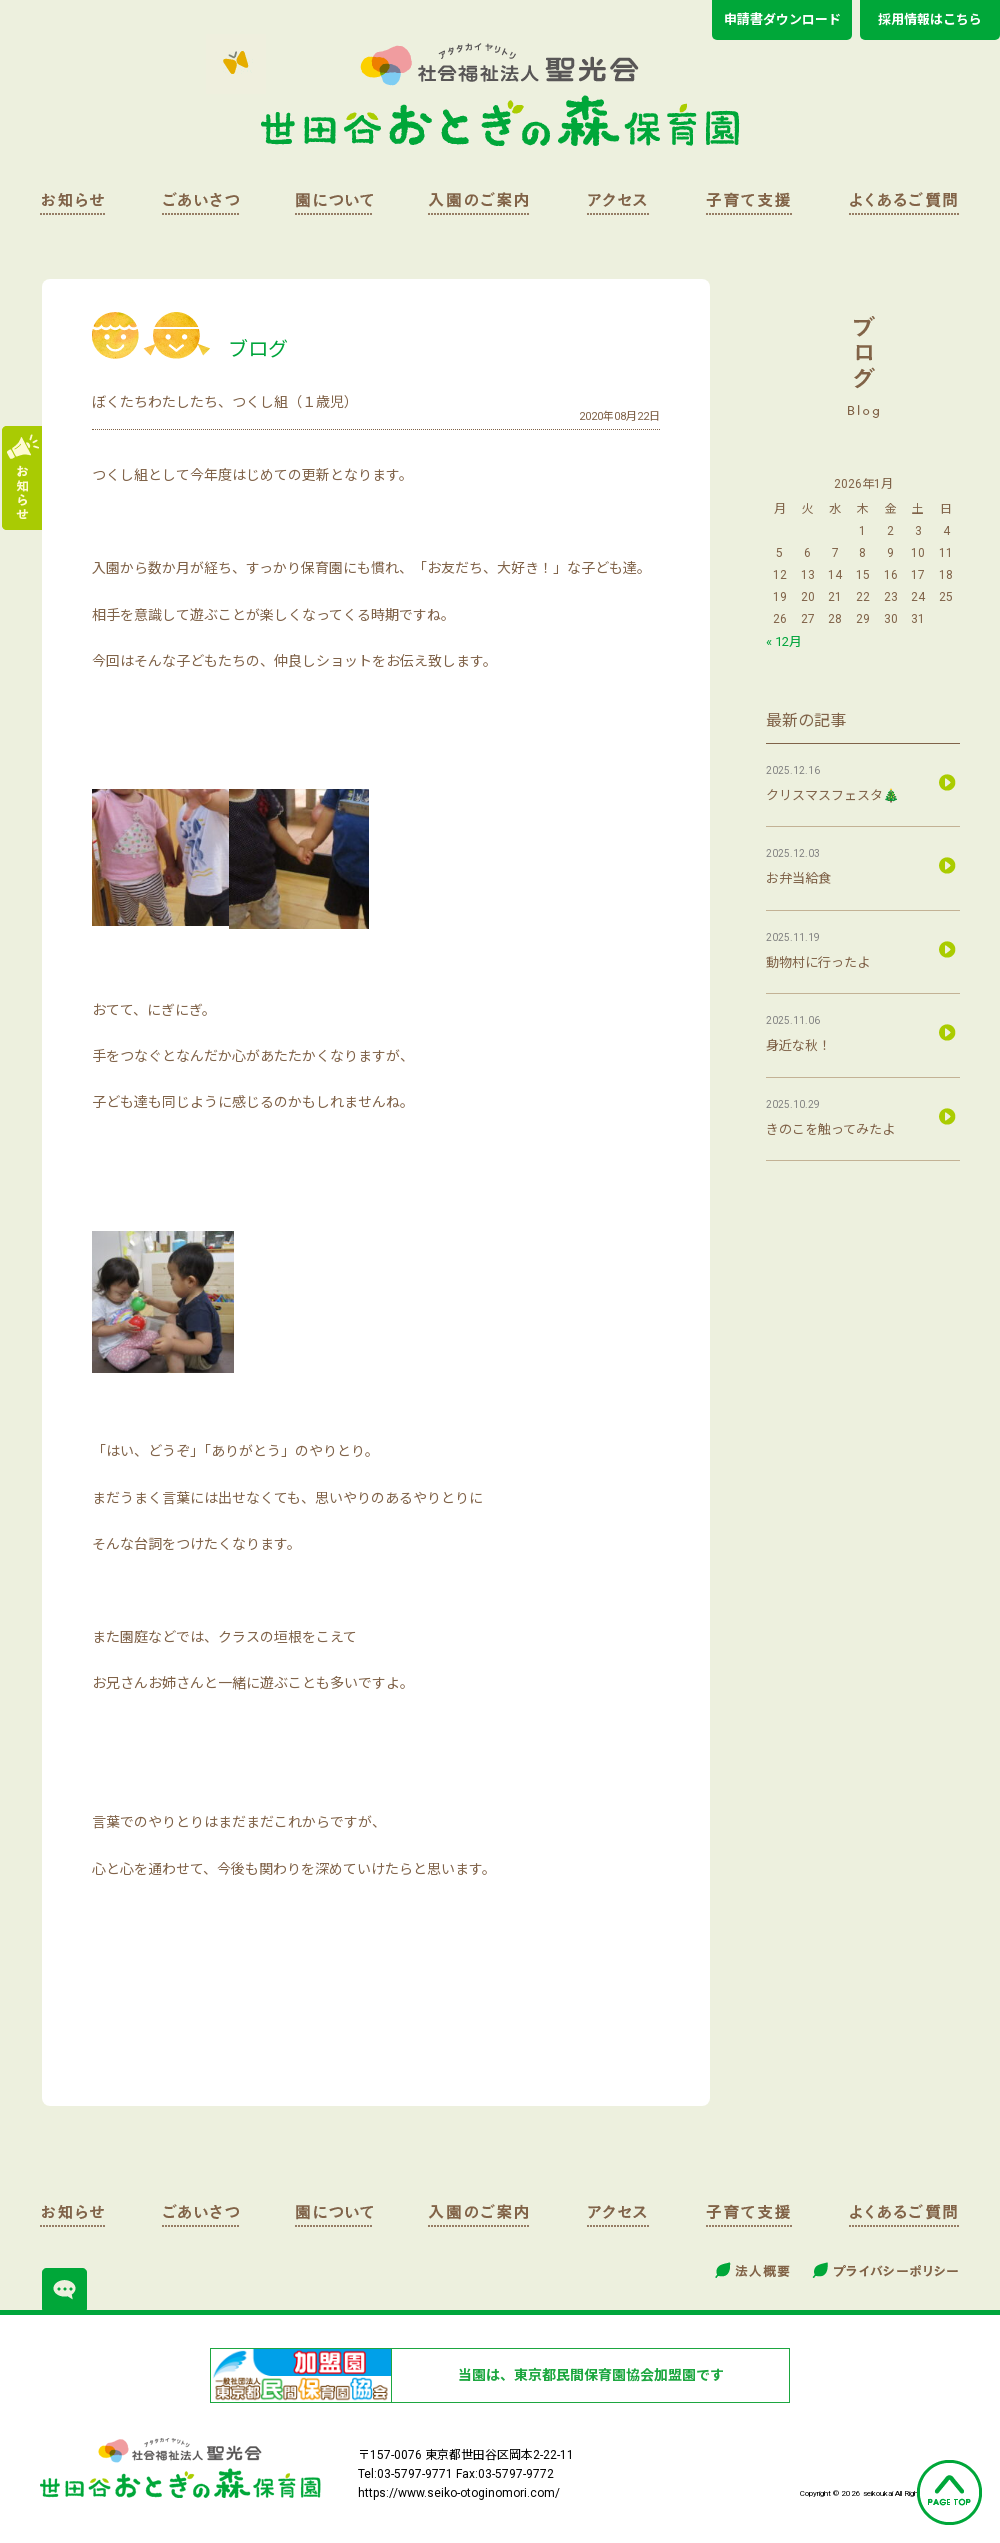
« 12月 (784, 641)
